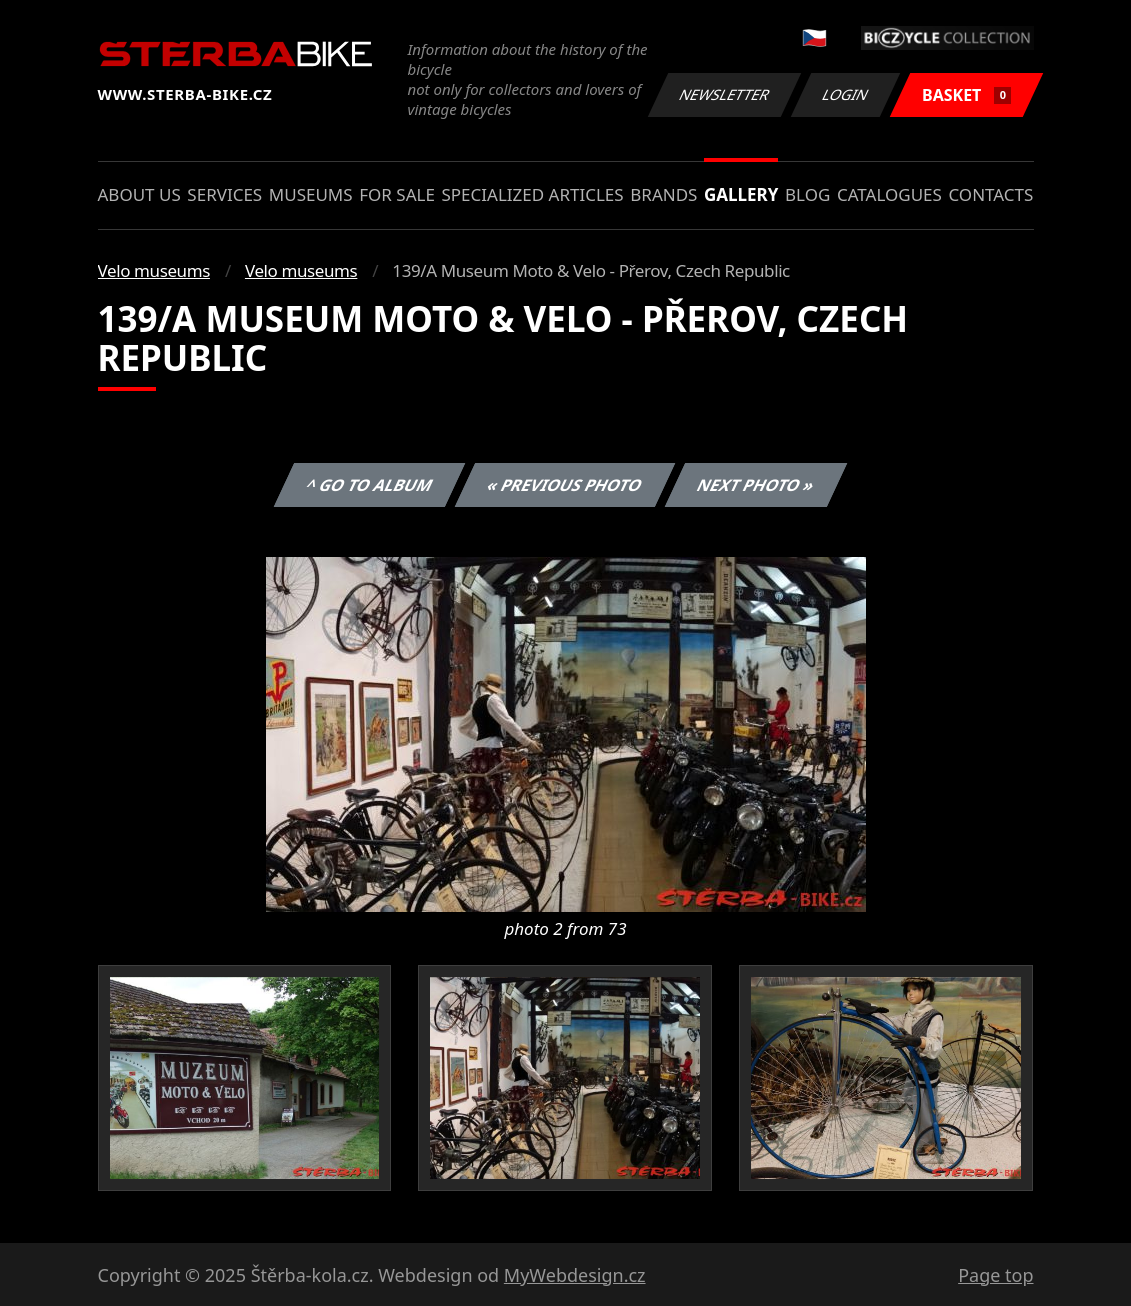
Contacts (990, 194)
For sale (397, 194)
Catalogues (889, 194)
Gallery (741, 194)
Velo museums (154, 270)
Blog (807, 194)
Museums (311, 194)
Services (224, 194)
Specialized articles (532, 194)
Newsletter (725, 94)
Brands (663, 194)
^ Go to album (370, 485)
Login (846, 94)
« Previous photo (565, 485)
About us (139, 194)
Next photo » (756, 485)
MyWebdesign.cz (575, 1275)
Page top (995, 1275)
